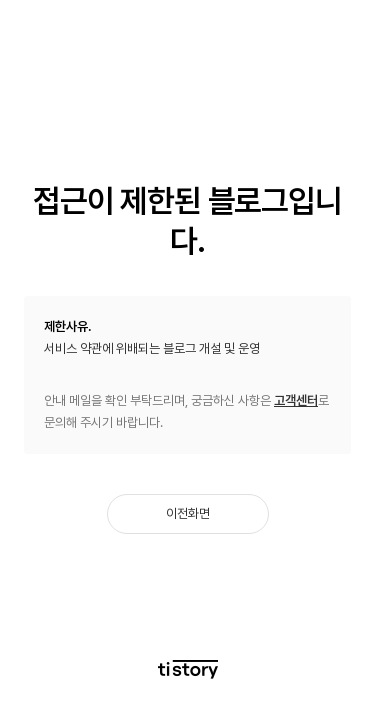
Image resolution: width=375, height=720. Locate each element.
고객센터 (296, 400)
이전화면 (188, 513)
